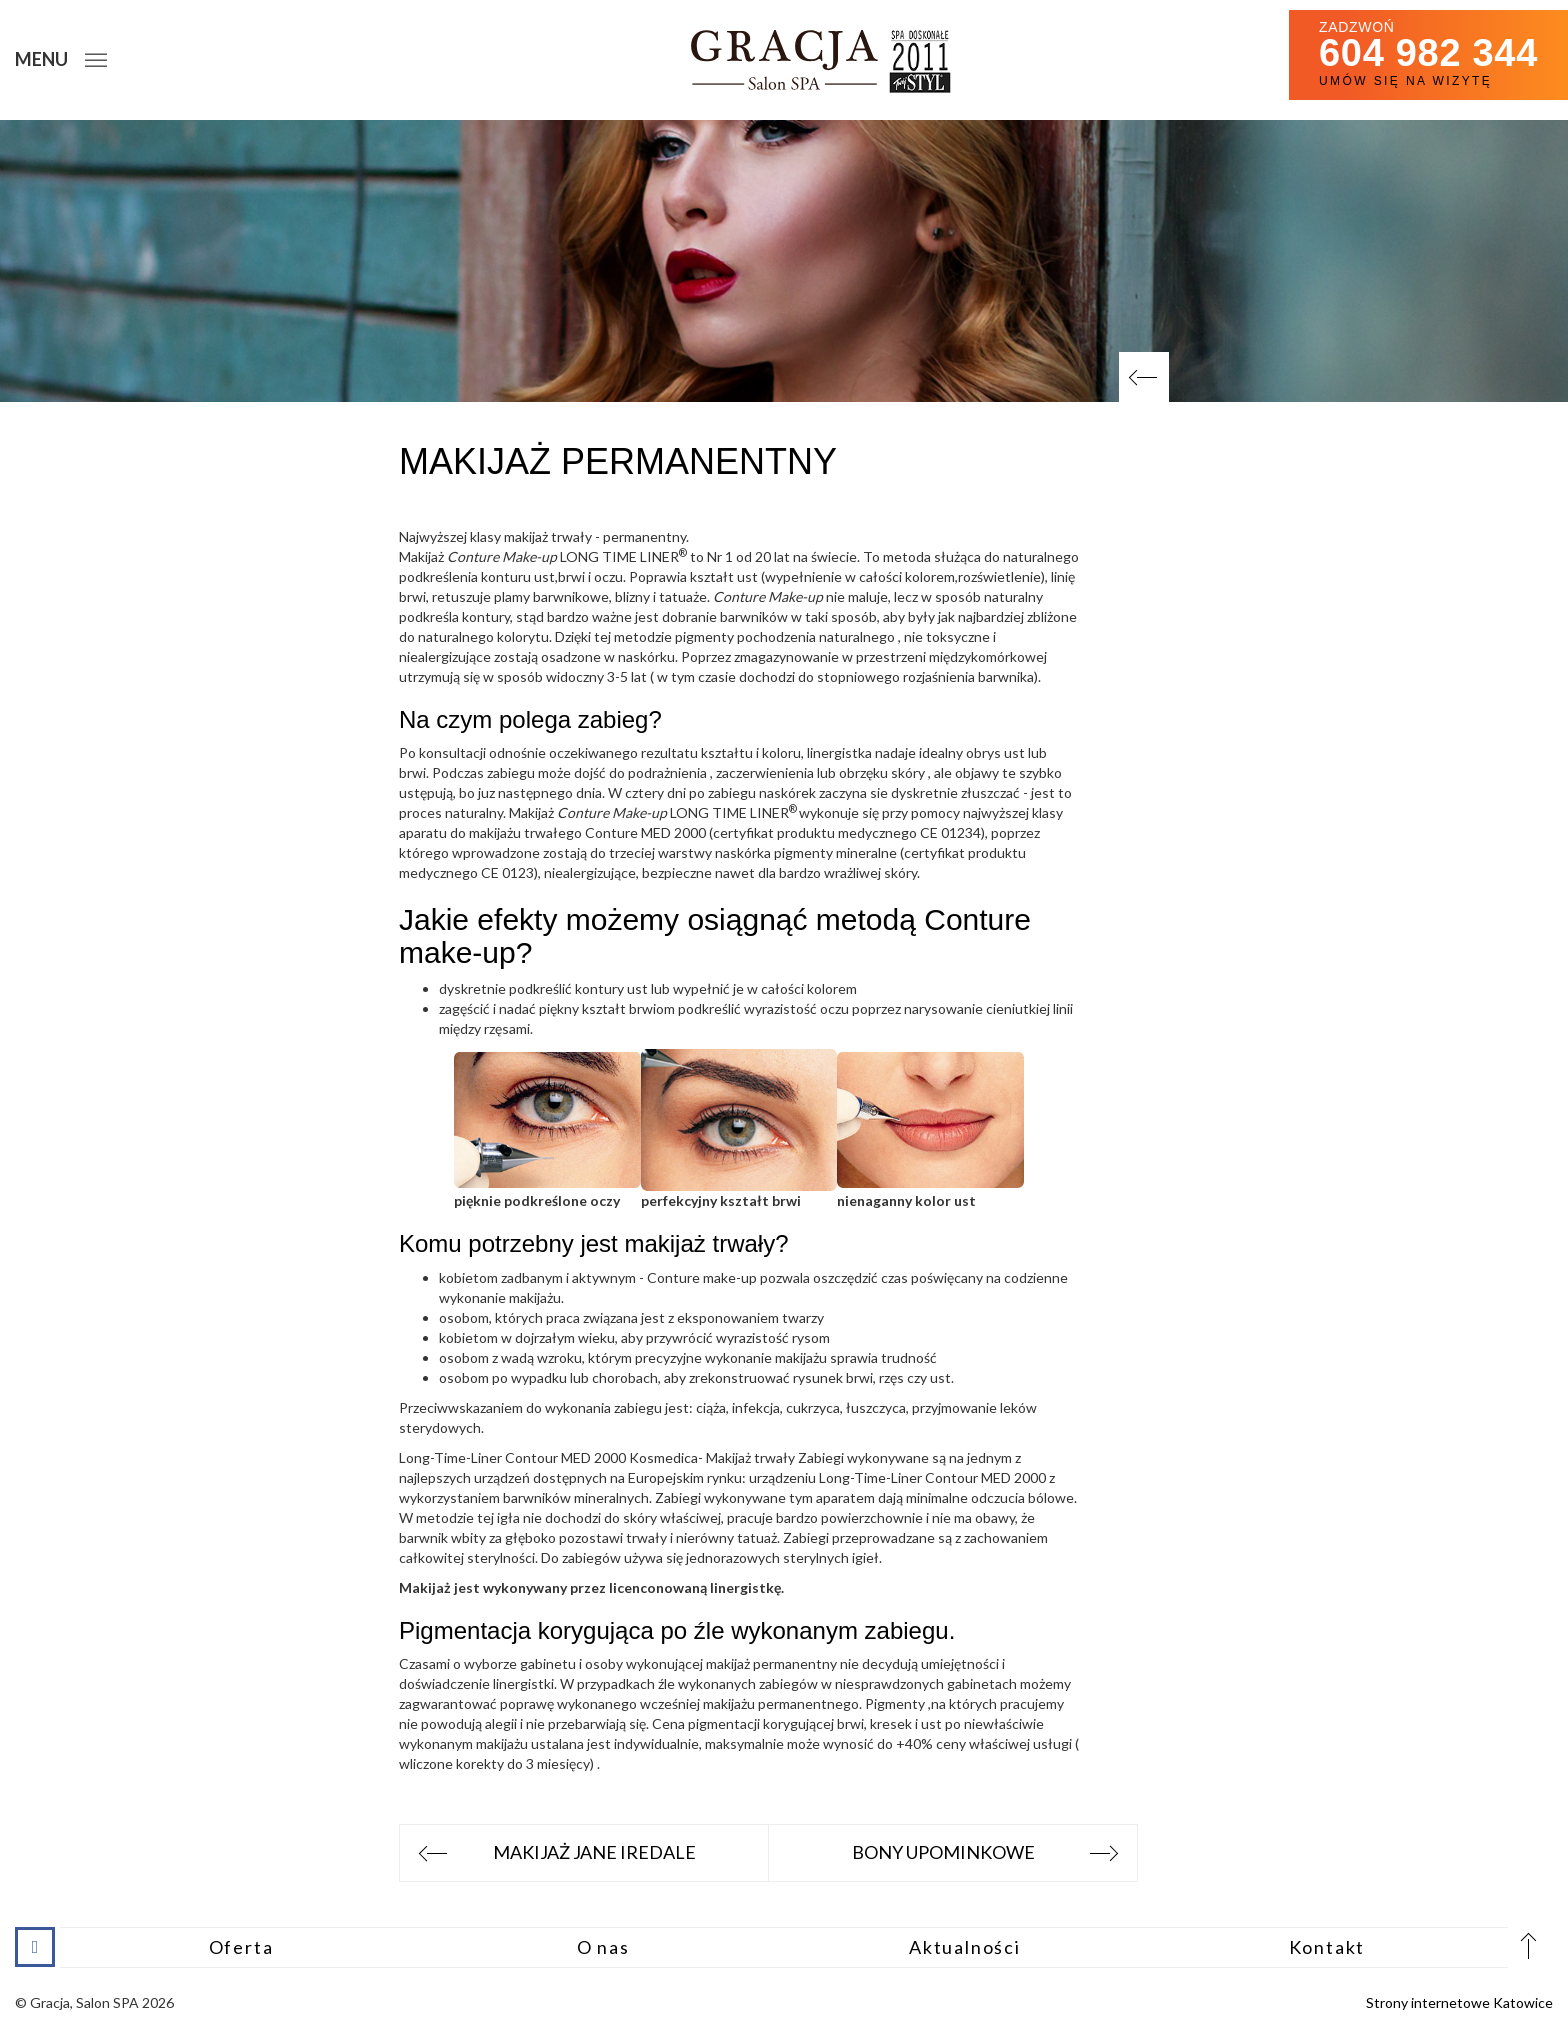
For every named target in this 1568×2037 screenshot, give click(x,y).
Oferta (241, 1947)
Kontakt (1327, 1947)
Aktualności (965, 1947)
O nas (603, 1947)
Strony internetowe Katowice (1459, 2002)
